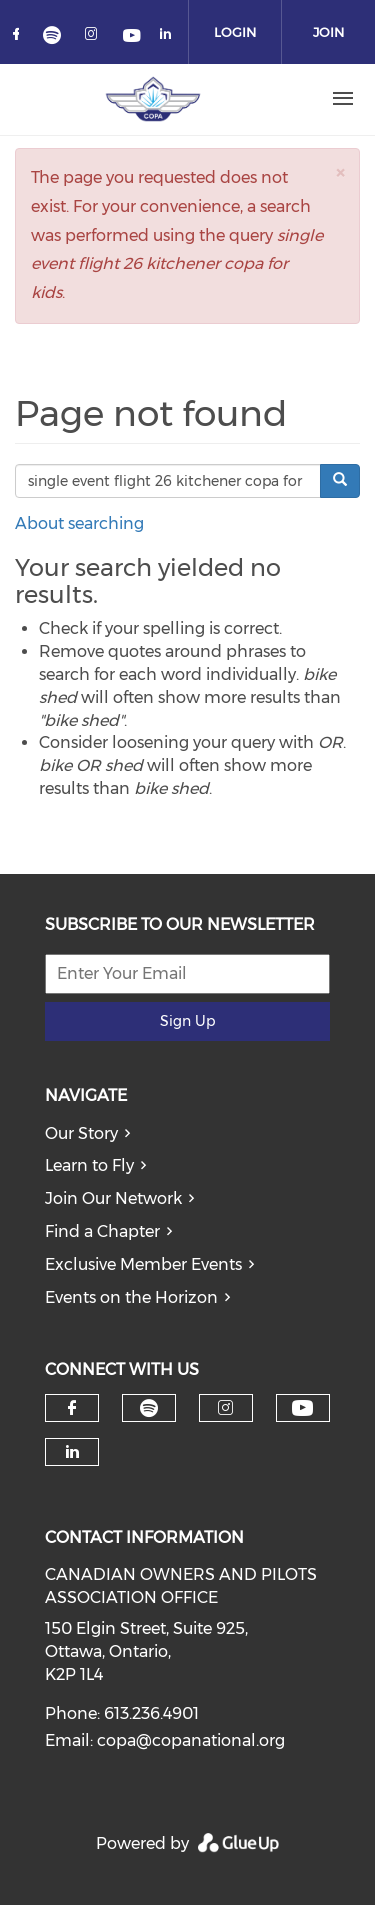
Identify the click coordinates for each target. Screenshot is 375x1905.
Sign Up (187, 1021)
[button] (340, 172)
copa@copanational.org (191, 1740)
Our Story (81, 1133)
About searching (79, 523)
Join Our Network (113, 1198)
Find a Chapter (102, 1231)
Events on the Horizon (131, 1297)
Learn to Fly (89, 1165)
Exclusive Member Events (143, 1264)
